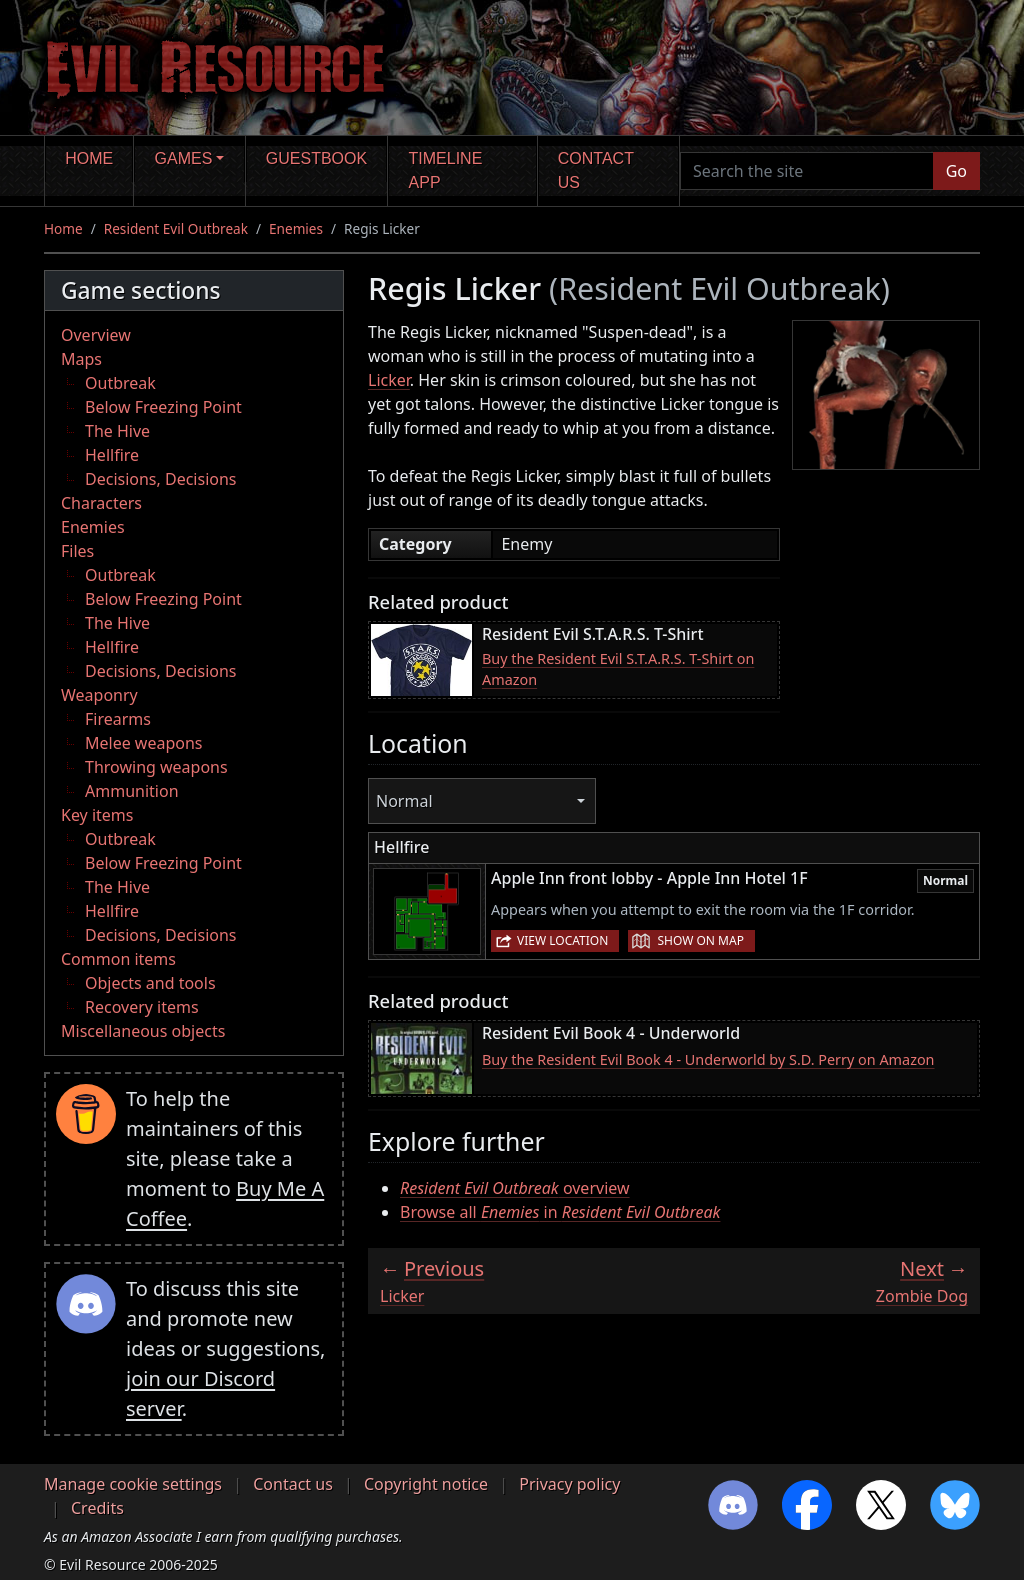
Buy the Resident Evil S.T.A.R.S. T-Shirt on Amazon (618, 669)
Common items (118, 959)
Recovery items (142, 1007)
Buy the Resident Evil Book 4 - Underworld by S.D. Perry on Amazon (708, 1059)
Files (77, 551)
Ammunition (132, 791)
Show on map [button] (700, 940)
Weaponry (99, 695)
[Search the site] (807, 171)
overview (515, 1188)
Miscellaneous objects (143, 1031)
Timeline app (446, 170)
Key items (97, 815)
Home (89, 158)
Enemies (296, 228)
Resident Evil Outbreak (176, 228)
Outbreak (120, 383)
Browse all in (560, 1212)
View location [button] (562, 940)
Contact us (596, 170)
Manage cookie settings (133, 1484)
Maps (81, 359)
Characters (101, 503)
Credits (97, 1508)
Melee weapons (144, 743)
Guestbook (316, 158)
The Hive (117, 431)
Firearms (118, 719)
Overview (96, 335)
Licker (389, 380)
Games (184, 158)
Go (956, 171)
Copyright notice (426, 1484)
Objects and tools (150, 983)
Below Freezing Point (163, 407)
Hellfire (112, 455)
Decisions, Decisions (161, 479)
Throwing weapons (156, 767)
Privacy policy (569, 1484)
